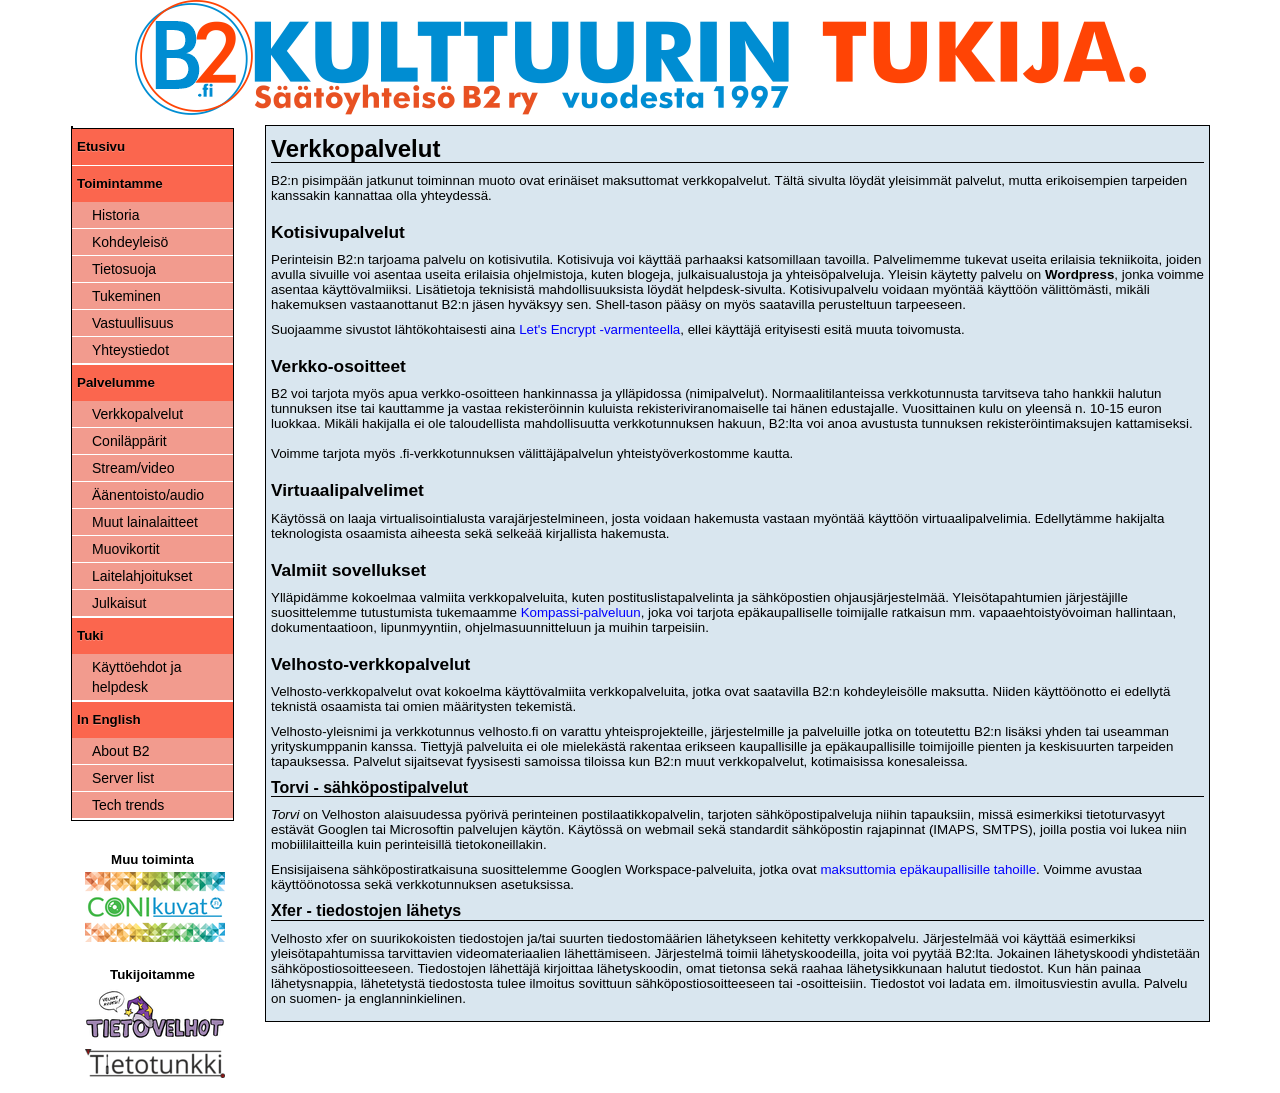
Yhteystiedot (130, 350)
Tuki (90, 635)
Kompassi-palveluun (581, 612)
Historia (115, 215)
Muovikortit (126, 549)
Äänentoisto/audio (148, 495)
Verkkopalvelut (137, 414)
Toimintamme (120, 183)
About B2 (121, 751)
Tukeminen (126, 296)
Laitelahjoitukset (142, 576)
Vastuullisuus (132, 323)
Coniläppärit (129, 441)
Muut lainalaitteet (145, 522)
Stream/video (133, 468)
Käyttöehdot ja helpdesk (137, 677)
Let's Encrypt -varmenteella (599, 329)
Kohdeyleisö (130, 242)
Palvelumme (116, 382)
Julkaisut (119, 603)
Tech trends (128, 805)
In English (109, 719)
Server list (123, 778)
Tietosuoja (124, 269)
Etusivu (101, 146)
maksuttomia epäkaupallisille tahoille (928, 869)
